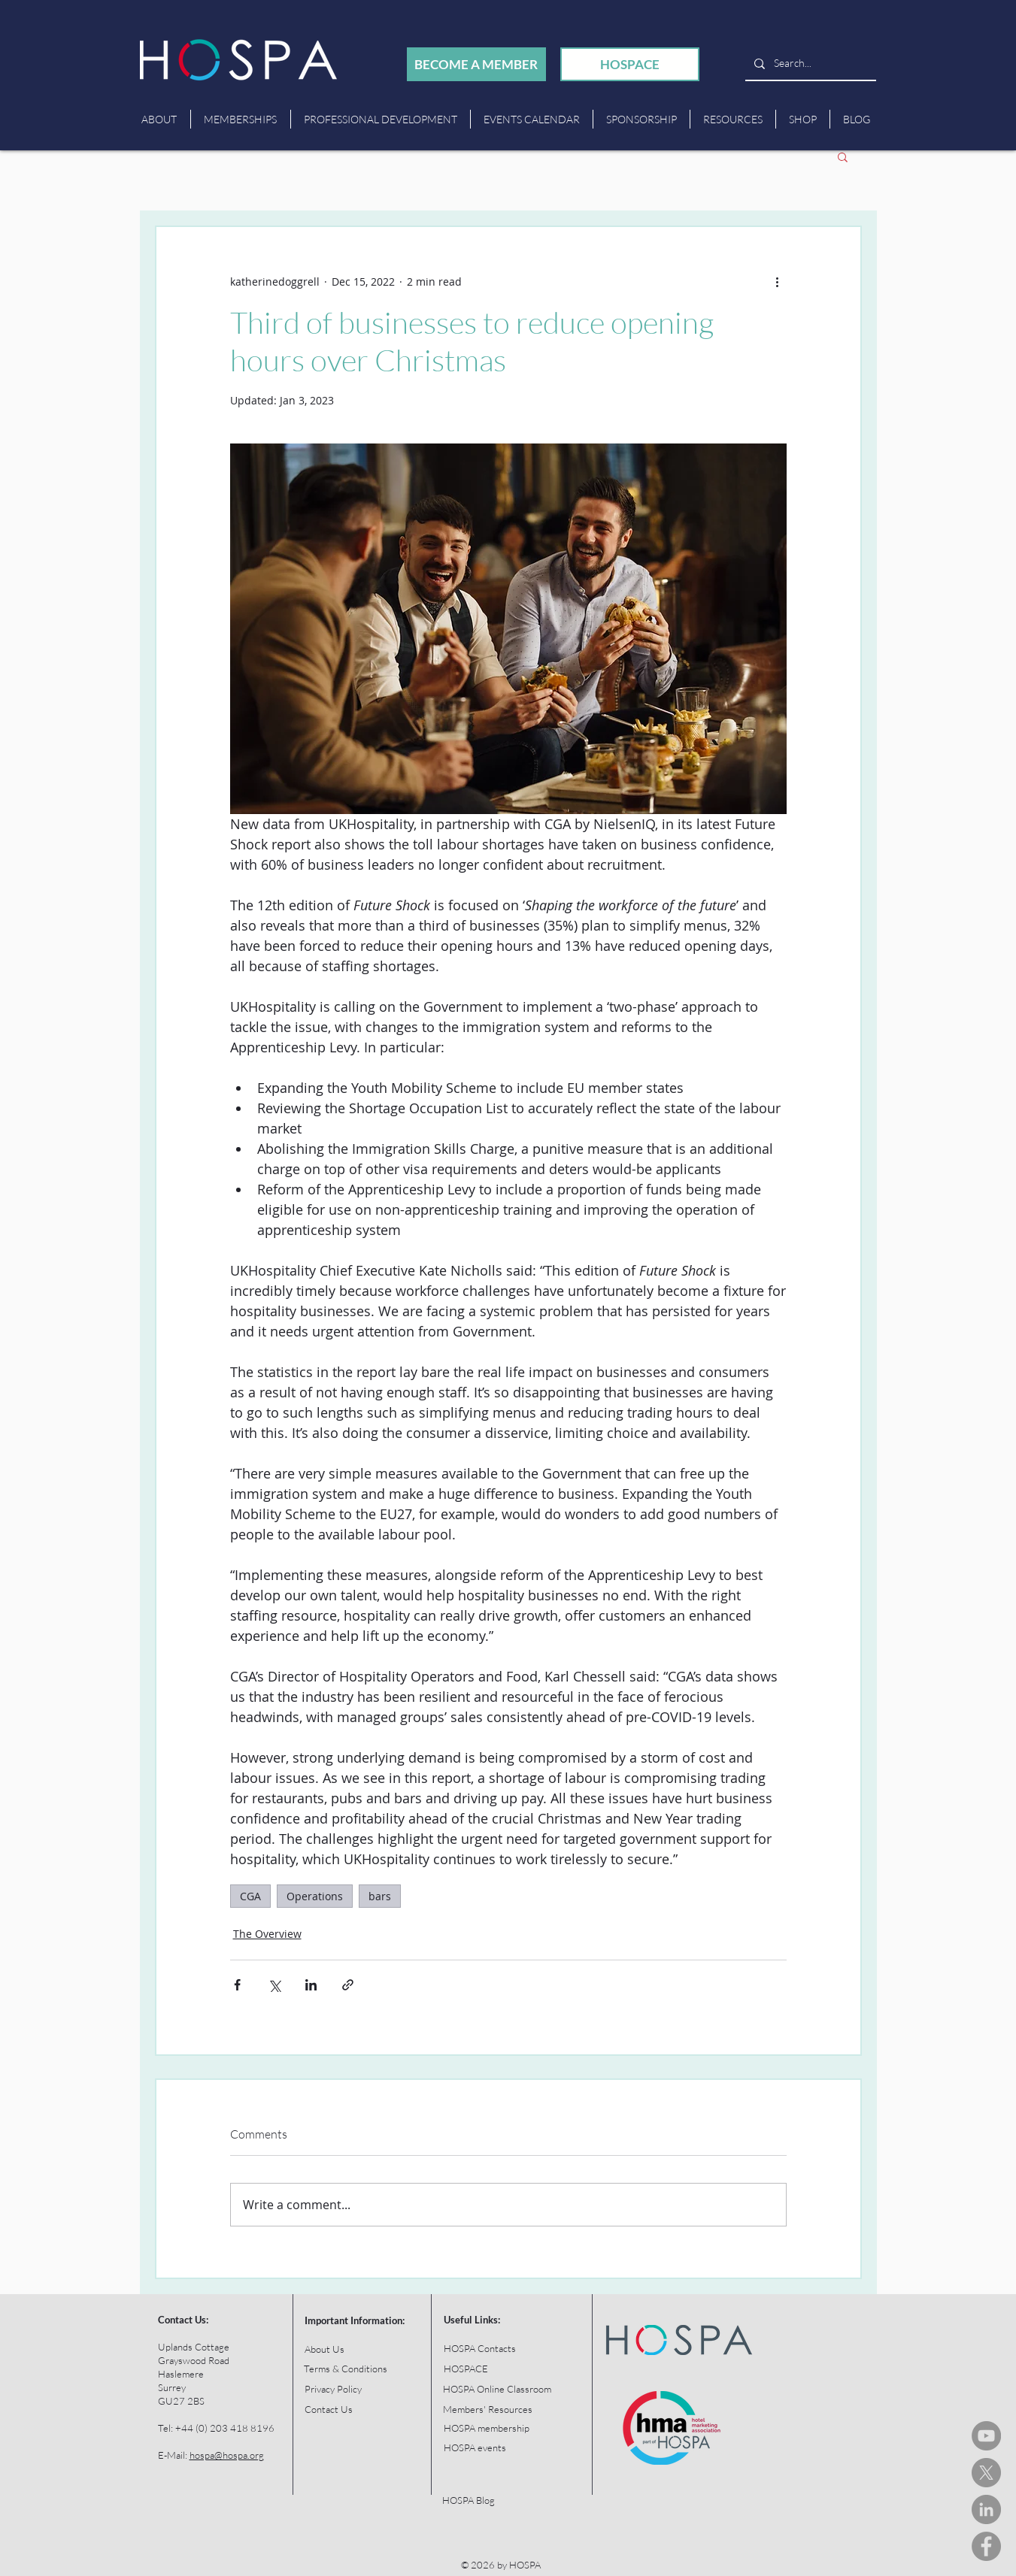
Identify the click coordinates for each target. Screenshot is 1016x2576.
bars (379, 1896)
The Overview (267, 1934)
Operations (315, 1896)
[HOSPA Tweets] (986, 2472)
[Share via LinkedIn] (311, 1985)
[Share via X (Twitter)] (274, 1985)
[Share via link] (348, 1985)
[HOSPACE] (629, 64)
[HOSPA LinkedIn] (986, 2509)
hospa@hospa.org (227, 2455)
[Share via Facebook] (237, 1985)
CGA (250, 1896)
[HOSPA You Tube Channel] (986, 2435)
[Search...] (809, 63)
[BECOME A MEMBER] (476, 64)
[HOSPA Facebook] (986, 2546)
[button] (843, 156)
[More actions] (778, 281)
